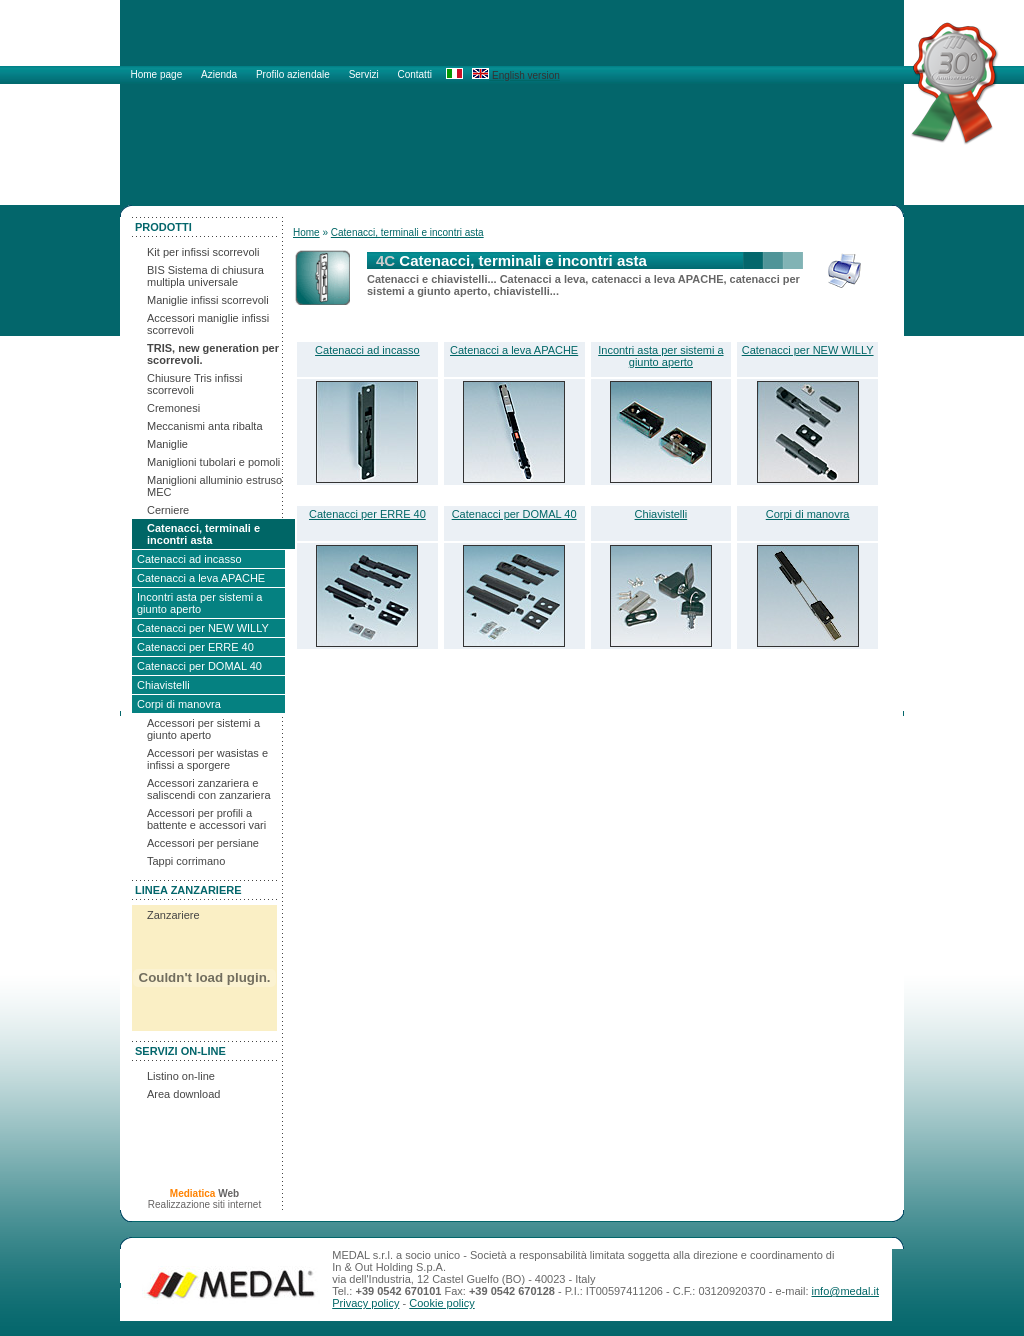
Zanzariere (173, 915)
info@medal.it (845, 1291)
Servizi (365, 74)
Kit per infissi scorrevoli (203, 252)
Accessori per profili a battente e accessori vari (206, 819)
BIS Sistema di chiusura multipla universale (205, 276)
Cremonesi (173, 408)
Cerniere (168, 510)
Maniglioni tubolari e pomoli (213, 462)
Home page (158, 74)
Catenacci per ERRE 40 (195, 647)
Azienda (220, 74)
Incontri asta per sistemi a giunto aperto (199, 603)
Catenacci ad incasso (189, 559)
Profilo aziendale (294, 74)
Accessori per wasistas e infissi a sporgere (207, 759)
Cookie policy (441, 1303)
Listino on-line (181, 1076)
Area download (183, 1094)
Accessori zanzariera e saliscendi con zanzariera (209, 789)
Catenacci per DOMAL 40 (199, 666)
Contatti (414, 74)
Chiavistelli (163, 685)
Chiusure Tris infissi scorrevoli (194, 384)
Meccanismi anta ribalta (205, 426)
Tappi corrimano (186, 861)
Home (306, 232)
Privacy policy (365, 1303)
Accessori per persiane (203, 843)
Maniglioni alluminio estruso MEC (214, 486)
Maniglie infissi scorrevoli (208, 300)
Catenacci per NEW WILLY (203, 628)
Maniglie (167, 444)
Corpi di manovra (179, 704)
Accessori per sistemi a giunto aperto (203, 729)
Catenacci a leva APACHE (201, 578)
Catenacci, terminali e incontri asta (203, 534)
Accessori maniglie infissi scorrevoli (208, 324)
